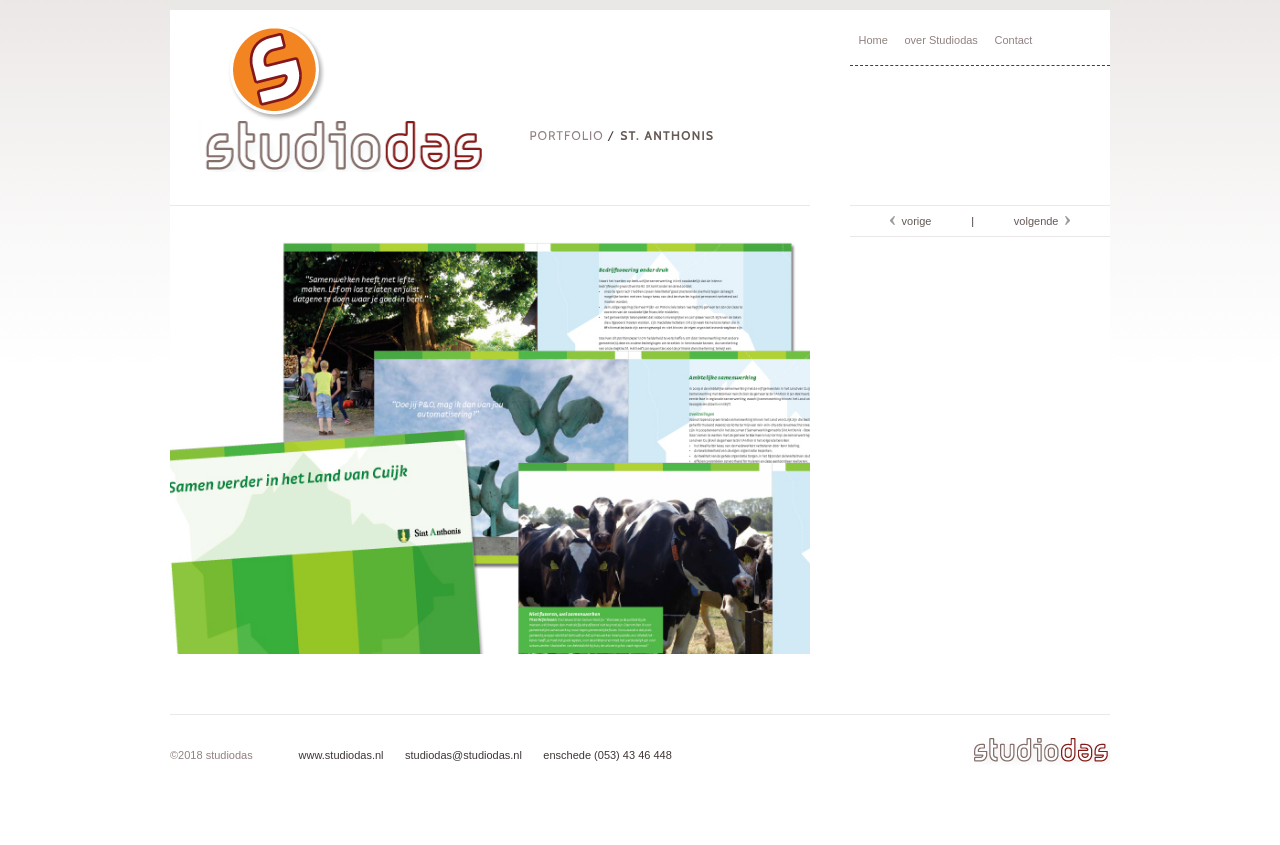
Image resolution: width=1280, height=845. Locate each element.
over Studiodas (940, 40)
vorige (913, 221)
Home (873, 40)
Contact (1014, 40)
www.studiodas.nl (341, 755)
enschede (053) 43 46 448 (606, 755)
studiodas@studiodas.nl (462, 755)
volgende (1039, 221)
